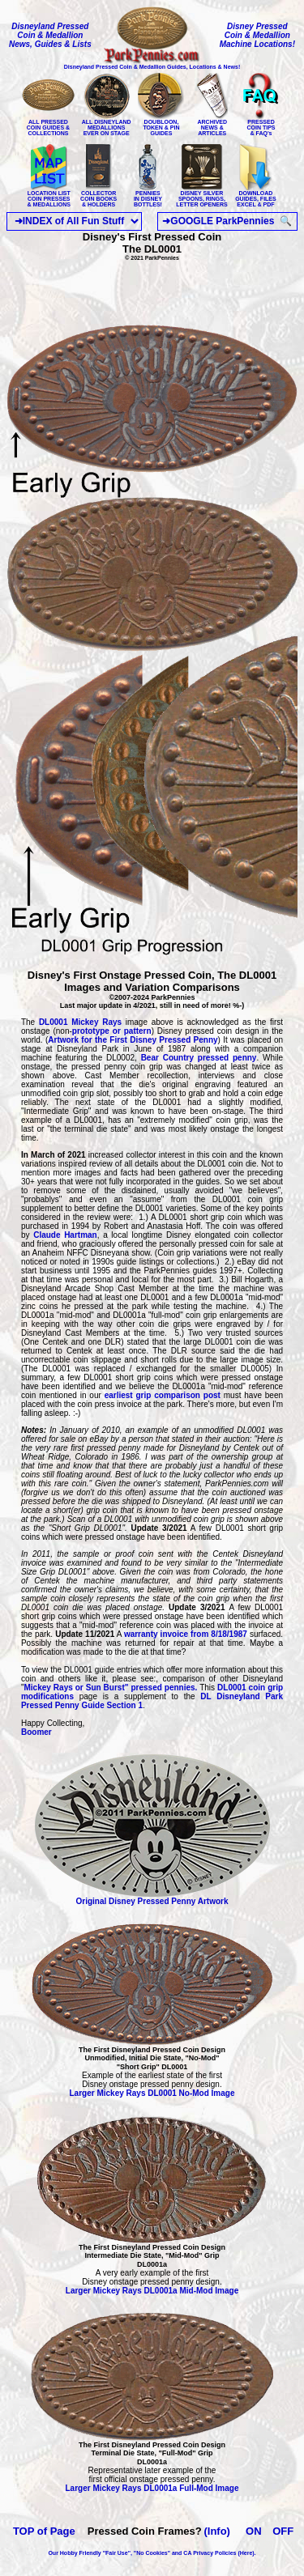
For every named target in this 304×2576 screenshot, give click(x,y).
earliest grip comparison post (163, 1395)
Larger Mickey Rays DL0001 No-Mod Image (152, 2093)
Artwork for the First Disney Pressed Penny (132, 1039)
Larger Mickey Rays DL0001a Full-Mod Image (152, 2488)
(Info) (216, 2531)
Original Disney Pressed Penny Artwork (152, 1897)
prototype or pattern (112, 1031)
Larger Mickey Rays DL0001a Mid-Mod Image (152, 2290)
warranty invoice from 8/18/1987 (185, 1634)
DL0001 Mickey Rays (80, 1022)
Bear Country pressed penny (199, 1057)
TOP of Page (44, 2531)
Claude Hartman (63, 1235)
